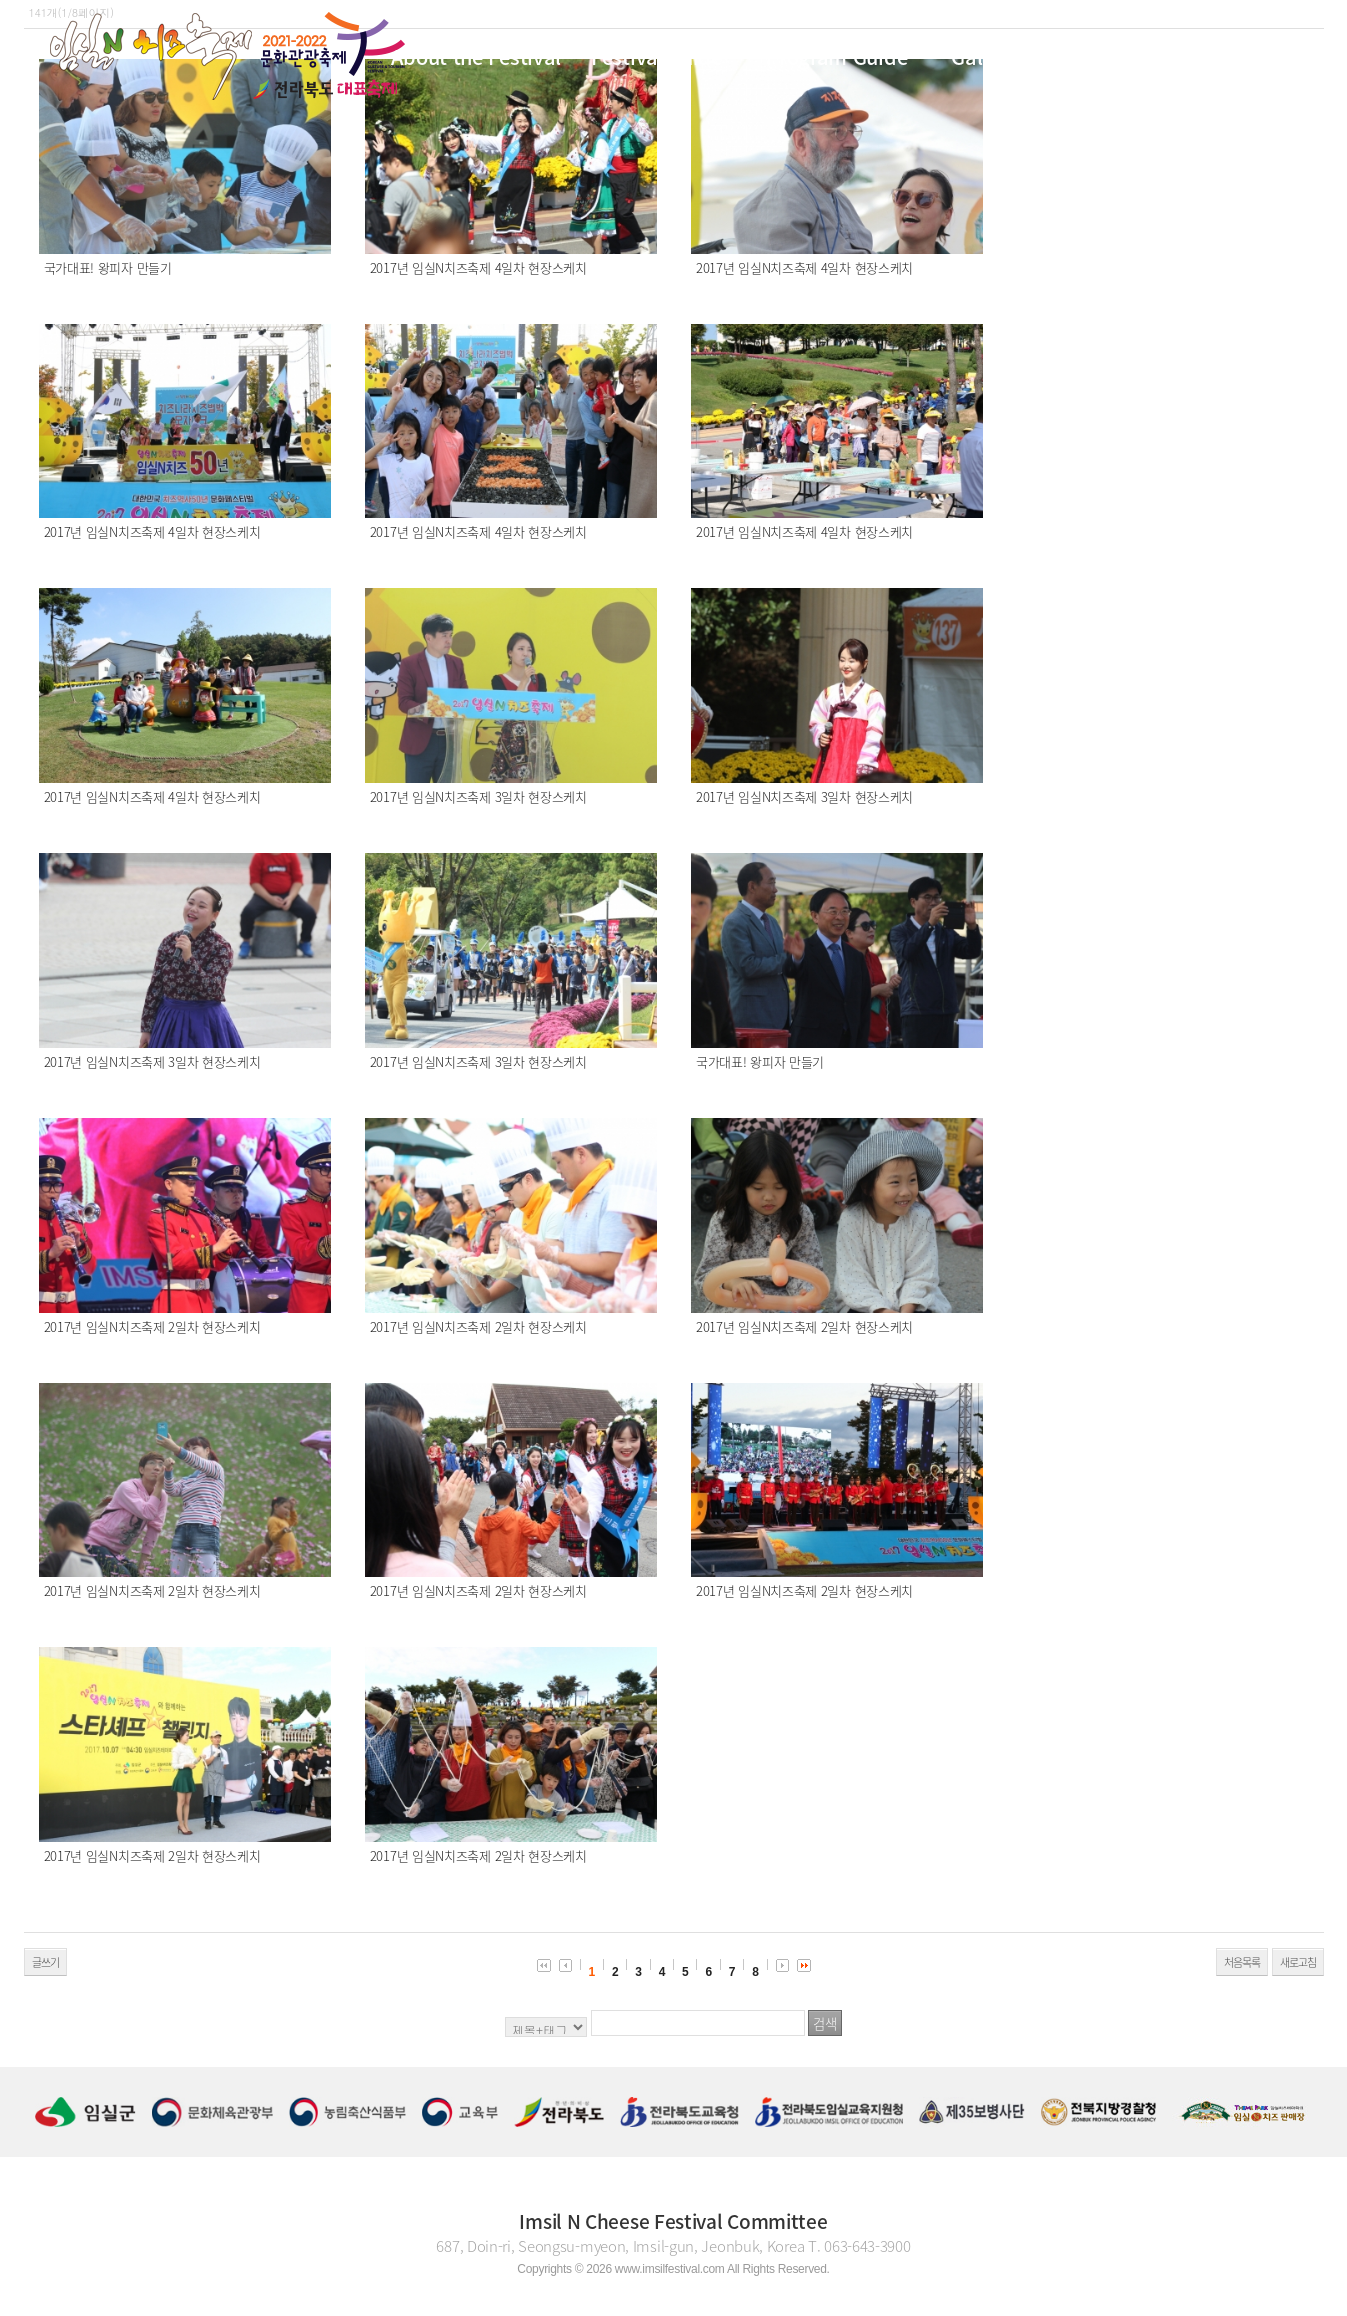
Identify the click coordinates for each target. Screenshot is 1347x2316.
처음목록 (1242, 1962)
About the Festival (476, 56)
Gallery (984, 56)
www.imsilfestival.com (670, 2269)
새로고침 (1298, 1962)
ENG (1284, 55)
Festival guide (656, 56)
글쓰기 (45, 1962)
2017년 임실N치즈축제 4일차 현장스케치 (478, 267)
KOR (1237, 55)
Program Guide (836, 56)
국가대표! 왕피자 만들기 (108, 267)
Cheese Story (1128, 56)
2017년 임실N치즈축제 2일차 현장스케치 (152, 1326)
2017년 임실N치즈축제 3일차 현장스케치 (478, 796)
